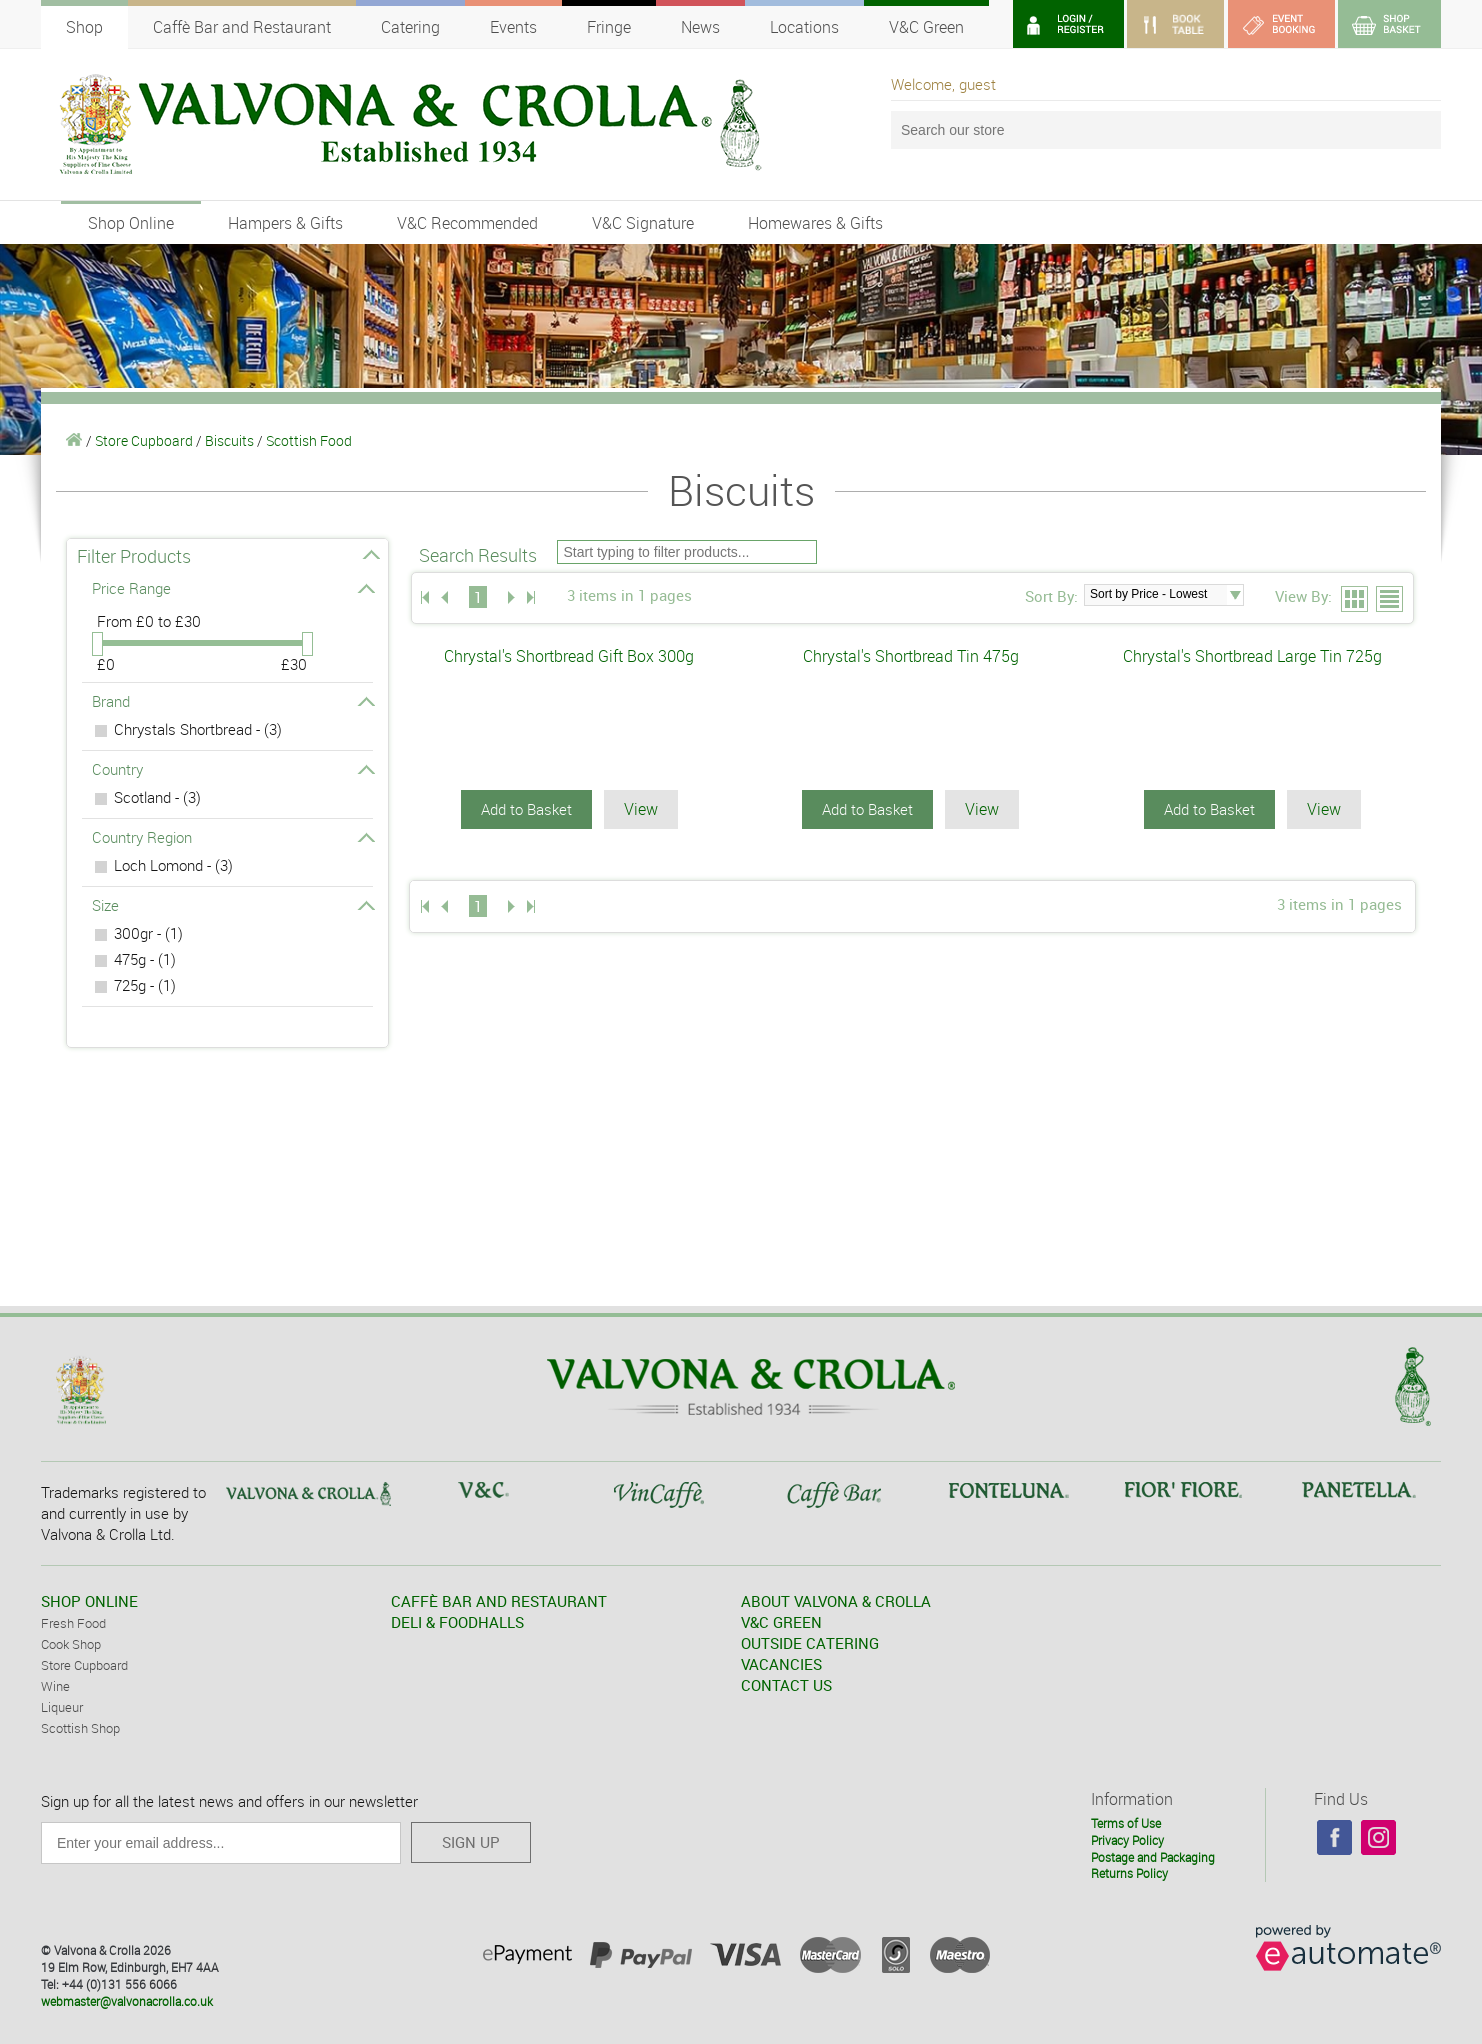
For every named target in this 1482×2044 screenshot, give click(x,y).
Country (232, 769)
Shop (84, 27)
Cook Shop (71, 1644)
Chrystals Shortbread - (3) (198, 729)
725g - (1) (145, 985)
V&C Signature (643, 223)
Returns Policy (1129, 1873)
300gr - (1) (148, 933)
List (1390, 600)
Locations (804, 27)
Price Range (232, 588)
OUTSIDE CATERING (810, 1643)
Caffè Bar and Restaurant (242, 27)
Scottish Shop (80, 1728)
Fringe (609, 27)
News (700, 27)
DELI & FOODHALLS (457, 1622)
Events (513, 27)
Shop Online (131, 223)
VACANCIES (781, 1664)
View (641, 809)
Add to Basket (526, 809)
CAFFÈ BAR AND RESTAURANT (499, 1601)
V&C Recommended (467, 223)
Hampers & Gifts (285, 223)
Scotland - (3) (157, 797)
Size (232, 905)
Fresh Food (73, 1623)
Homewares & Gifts (815, 223)
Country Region (232, 837)
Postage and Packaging (1153, 1857)
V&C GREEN (781, 1622)
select (1235, 595)
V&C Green (926, 27)
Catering (410, 27)
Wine (55, 1686)
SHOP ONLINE (89, 1601)
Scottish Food (309, 440)
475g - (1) (145, 959)
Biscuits (229, 440)
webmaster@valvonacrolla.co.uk (127, 2001)
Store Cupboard (144, 440)
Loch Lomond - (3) (173, 865)
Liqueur (62, 1707)
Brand (232, 701)
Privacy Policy (1127, 1840)
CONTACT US (786, 1685)
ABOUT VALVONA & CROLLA (836, 1601)
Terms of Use (1126, 1823)
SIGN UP (471, 1842)
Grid (1355, 600)
